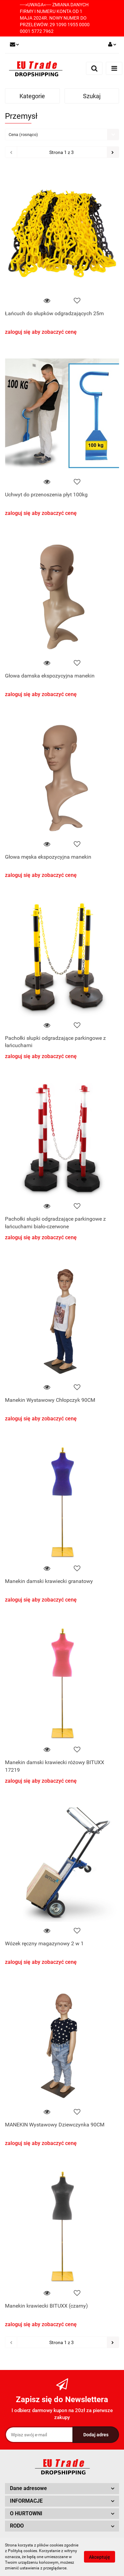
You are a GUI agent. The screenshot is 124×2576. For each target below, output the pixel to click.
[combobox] (62, 134)
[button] (62, 2488)
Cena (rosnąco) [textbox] (23, 134)
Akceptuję (99, 2557)
